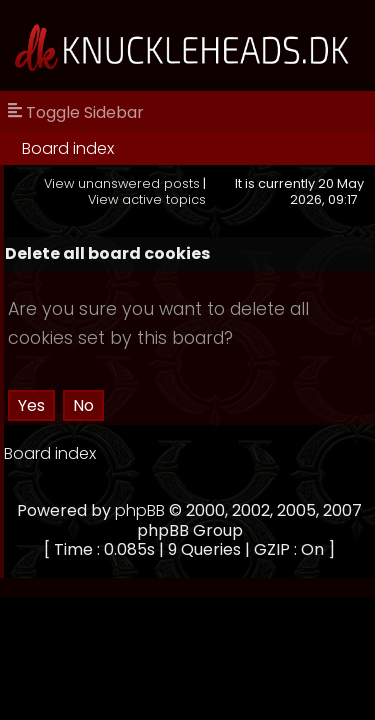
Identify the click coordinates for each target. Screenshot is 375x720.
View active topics (147, 199)
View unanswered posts (122, 183)
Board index (68, 148)
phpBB (140, 510)
